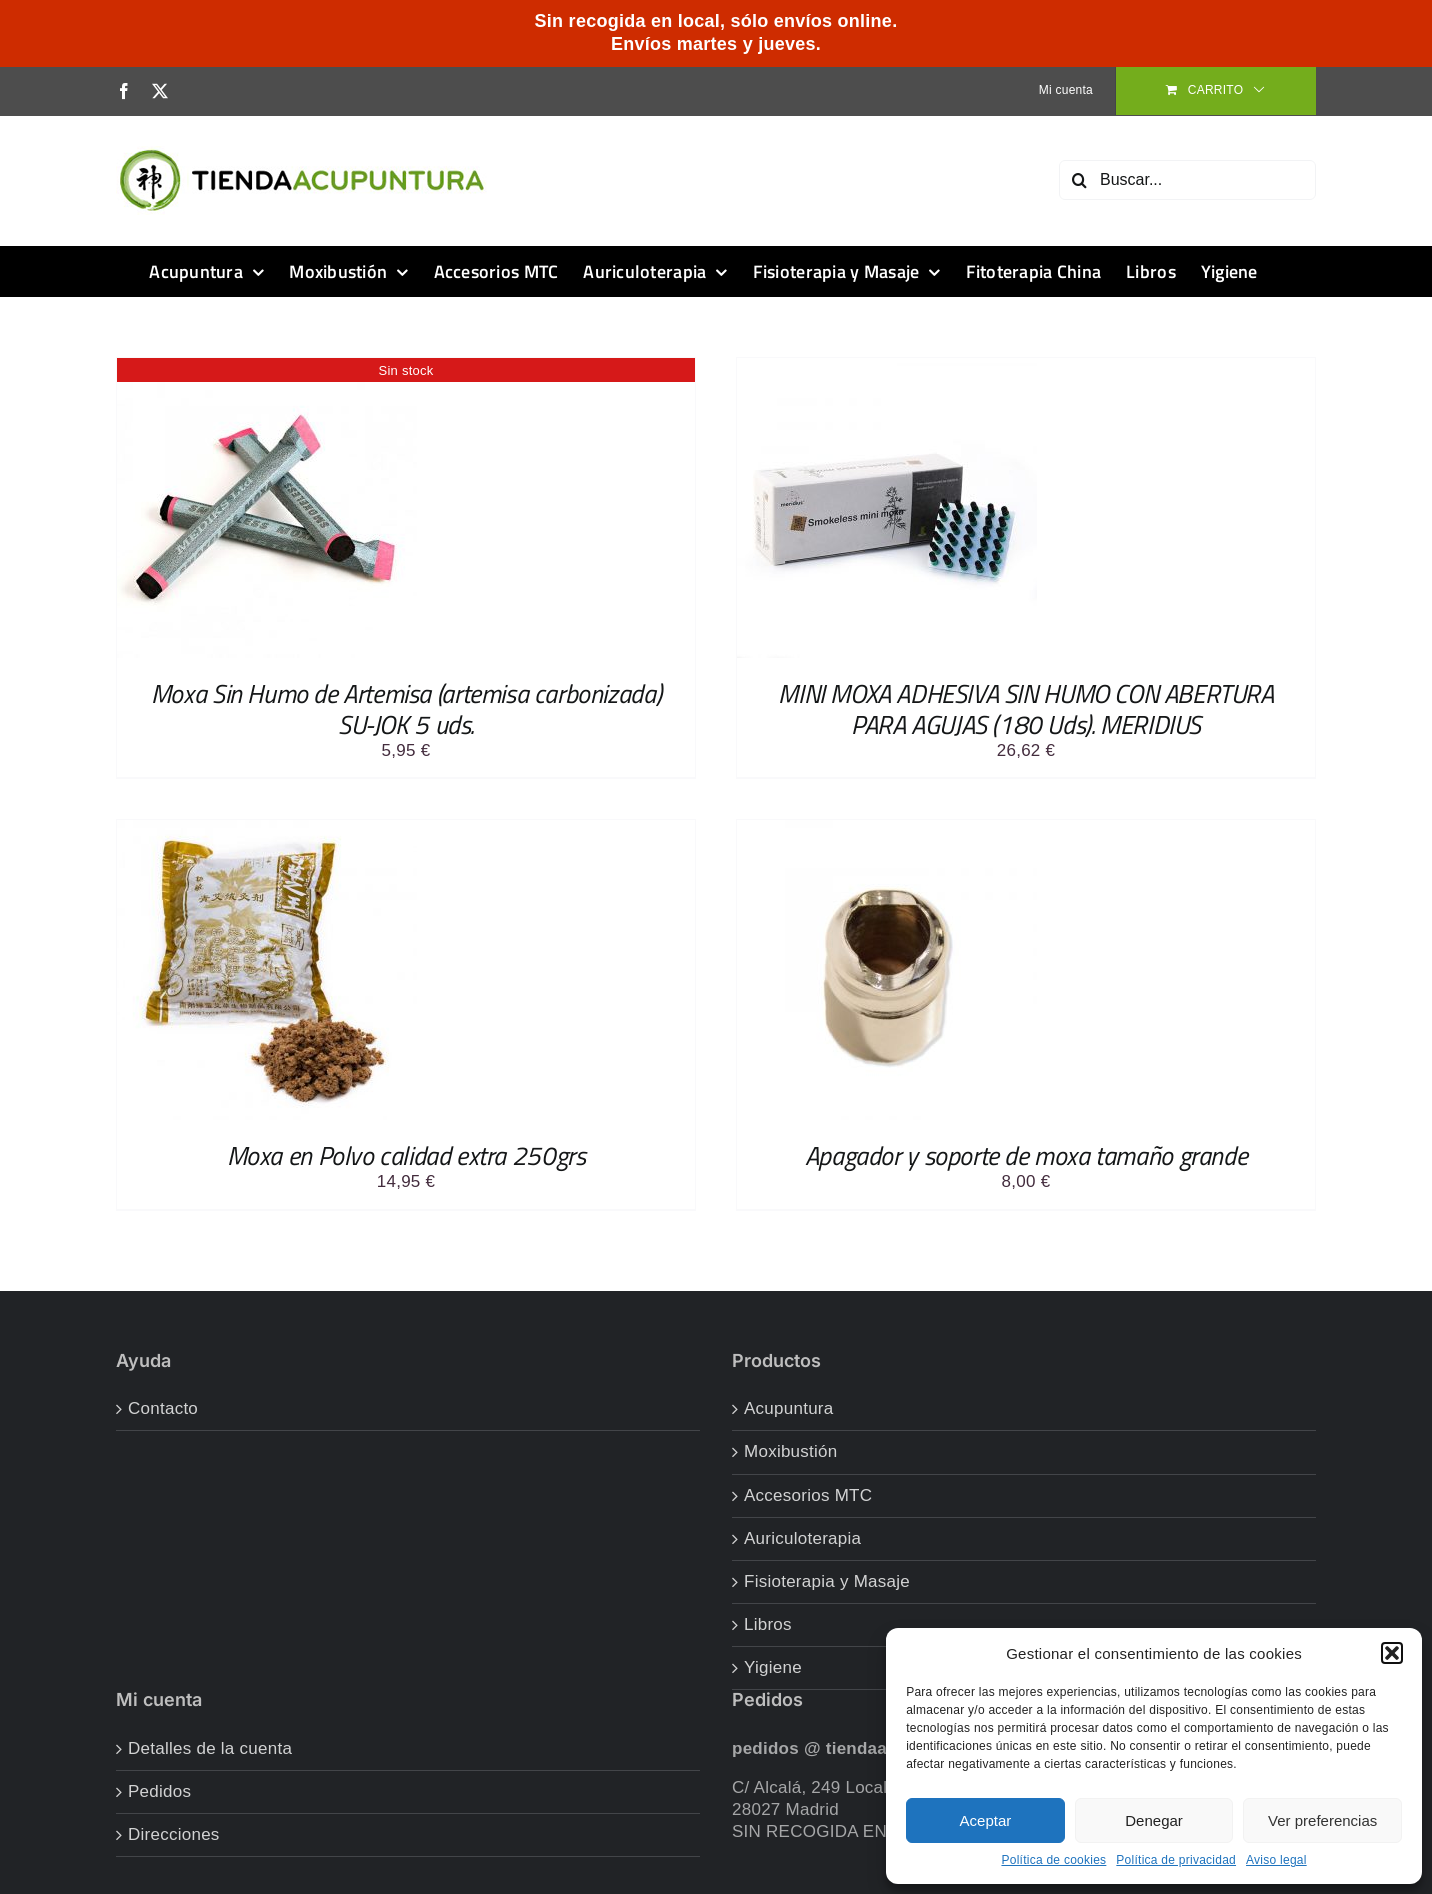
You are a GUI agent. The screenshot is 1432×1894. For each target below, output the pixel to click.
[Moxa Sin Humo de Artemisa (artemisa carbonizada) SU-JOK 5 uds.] (267, 368)
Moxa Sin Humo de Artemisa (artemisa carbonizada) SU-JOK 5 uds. (406, 709)
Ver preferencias (1322, 1820)
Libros (768, 1624)
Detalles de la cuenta (210, 1748)
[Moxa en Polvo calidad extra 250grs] (267, 830)
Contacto (163, 1408)
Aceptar (986, 1820)
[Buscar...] (1187, 180)
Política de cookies (1053, 1860)
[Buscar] (1079, 180)
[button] (1392, 1653)
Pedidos (159, 1791)
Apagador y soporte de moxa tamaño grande (1026, 1155)
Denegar (1154, 1820)
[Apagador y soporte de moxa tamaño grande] (887, 830)
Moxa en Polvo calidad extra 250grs (406, 1155)
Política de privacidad (1176, 1860)
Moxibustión (791, 1451)
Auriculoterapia (802, 1538)
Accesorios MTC (808, 1495)
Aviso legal (1276, 1860)
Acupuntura (789, 1408)
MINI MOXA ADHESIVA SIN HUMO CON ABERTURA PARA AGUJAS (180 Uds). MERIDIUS (1025, 709)
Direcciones (174, 1834)
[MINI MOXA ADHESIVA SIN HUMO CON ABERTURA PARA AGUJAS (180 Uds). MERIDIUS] (887, 368)
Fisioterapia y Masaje (827, 1581)
